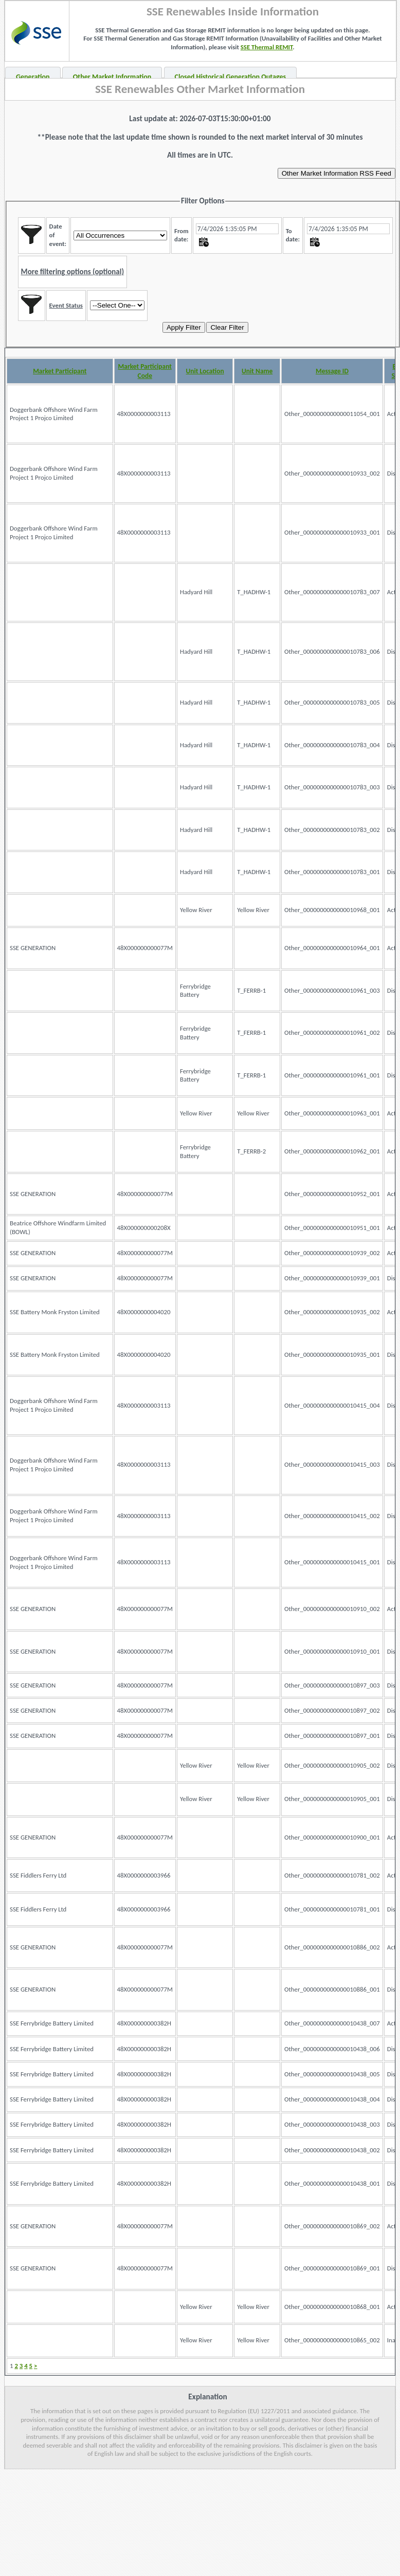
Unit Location (205, 371)
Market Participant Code (145, 371)
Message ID (332, 371)
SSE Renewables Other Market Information (200, 89)
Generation (33, 76)
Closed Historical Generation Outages (230, 76)
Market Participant (59, 371)
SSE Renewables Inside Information (233, 11)
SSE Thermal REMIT (267, 47)
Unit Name (257, 371)
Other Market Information (112, 76)
